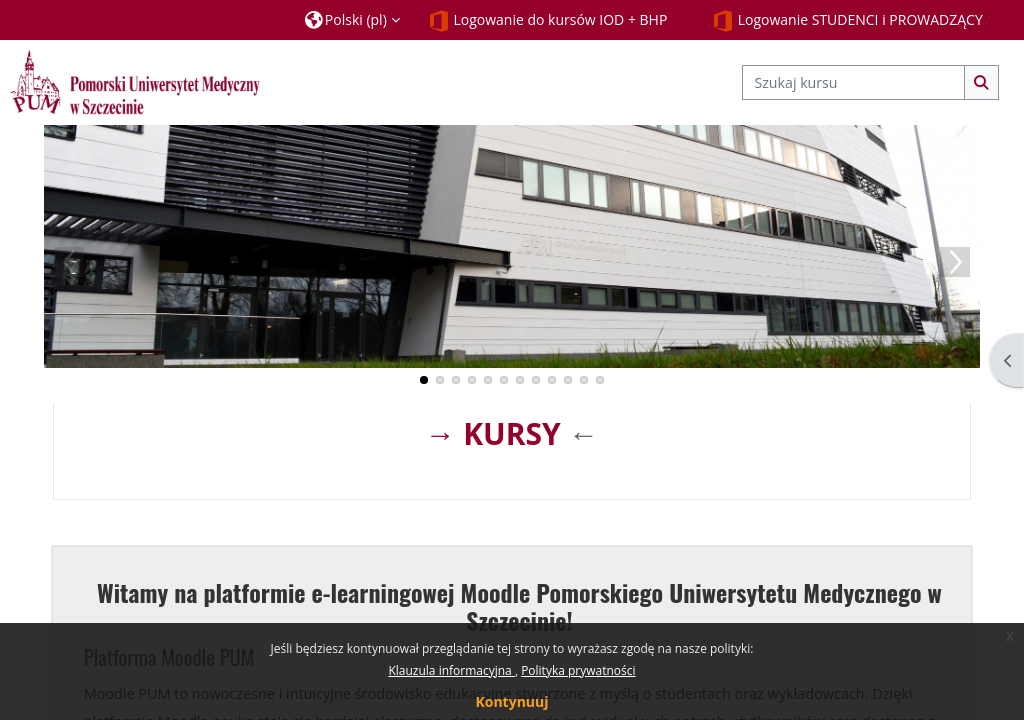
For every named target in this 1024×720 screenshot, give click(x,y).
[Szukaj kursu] (853, 82)
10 (568, 380)
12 (600, 380)
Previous (69, 262)
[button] (352, 19)
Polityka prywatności (578, 670)
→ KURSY (492, 433)
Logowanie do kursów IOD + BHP (548, 21)
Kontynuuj (511, 701)
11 (584, 380)
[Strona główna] (135, 81)
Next (955, 262)
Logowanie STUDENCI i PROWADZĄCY (847, 21)
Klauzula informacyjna (451, 670)
